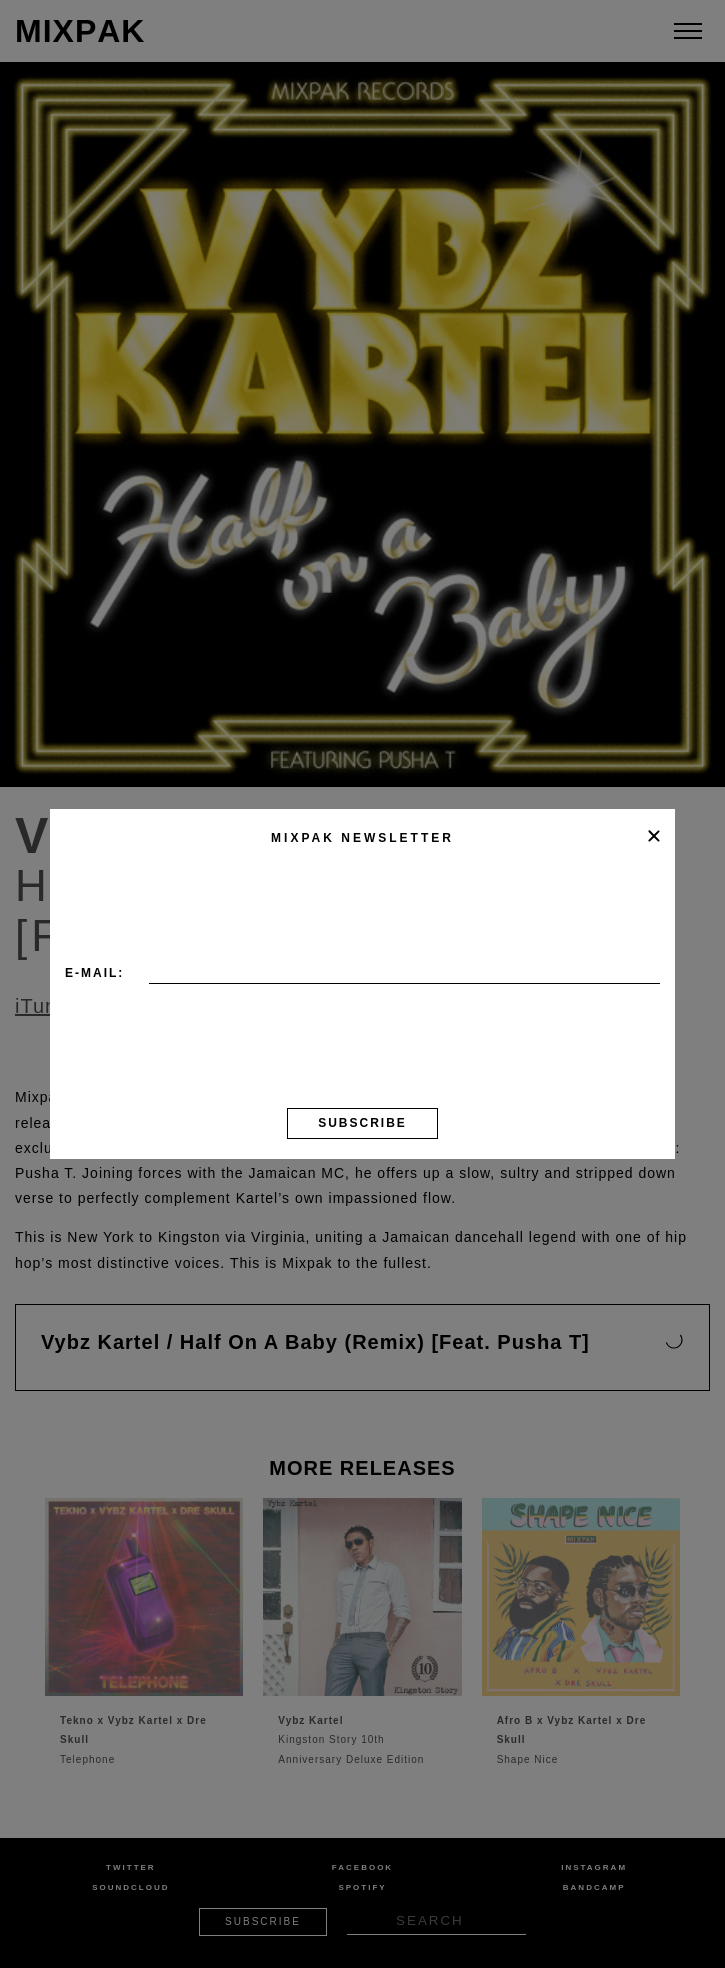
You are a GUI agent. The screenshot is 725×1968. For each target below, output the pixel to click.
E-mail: (94, 973)
